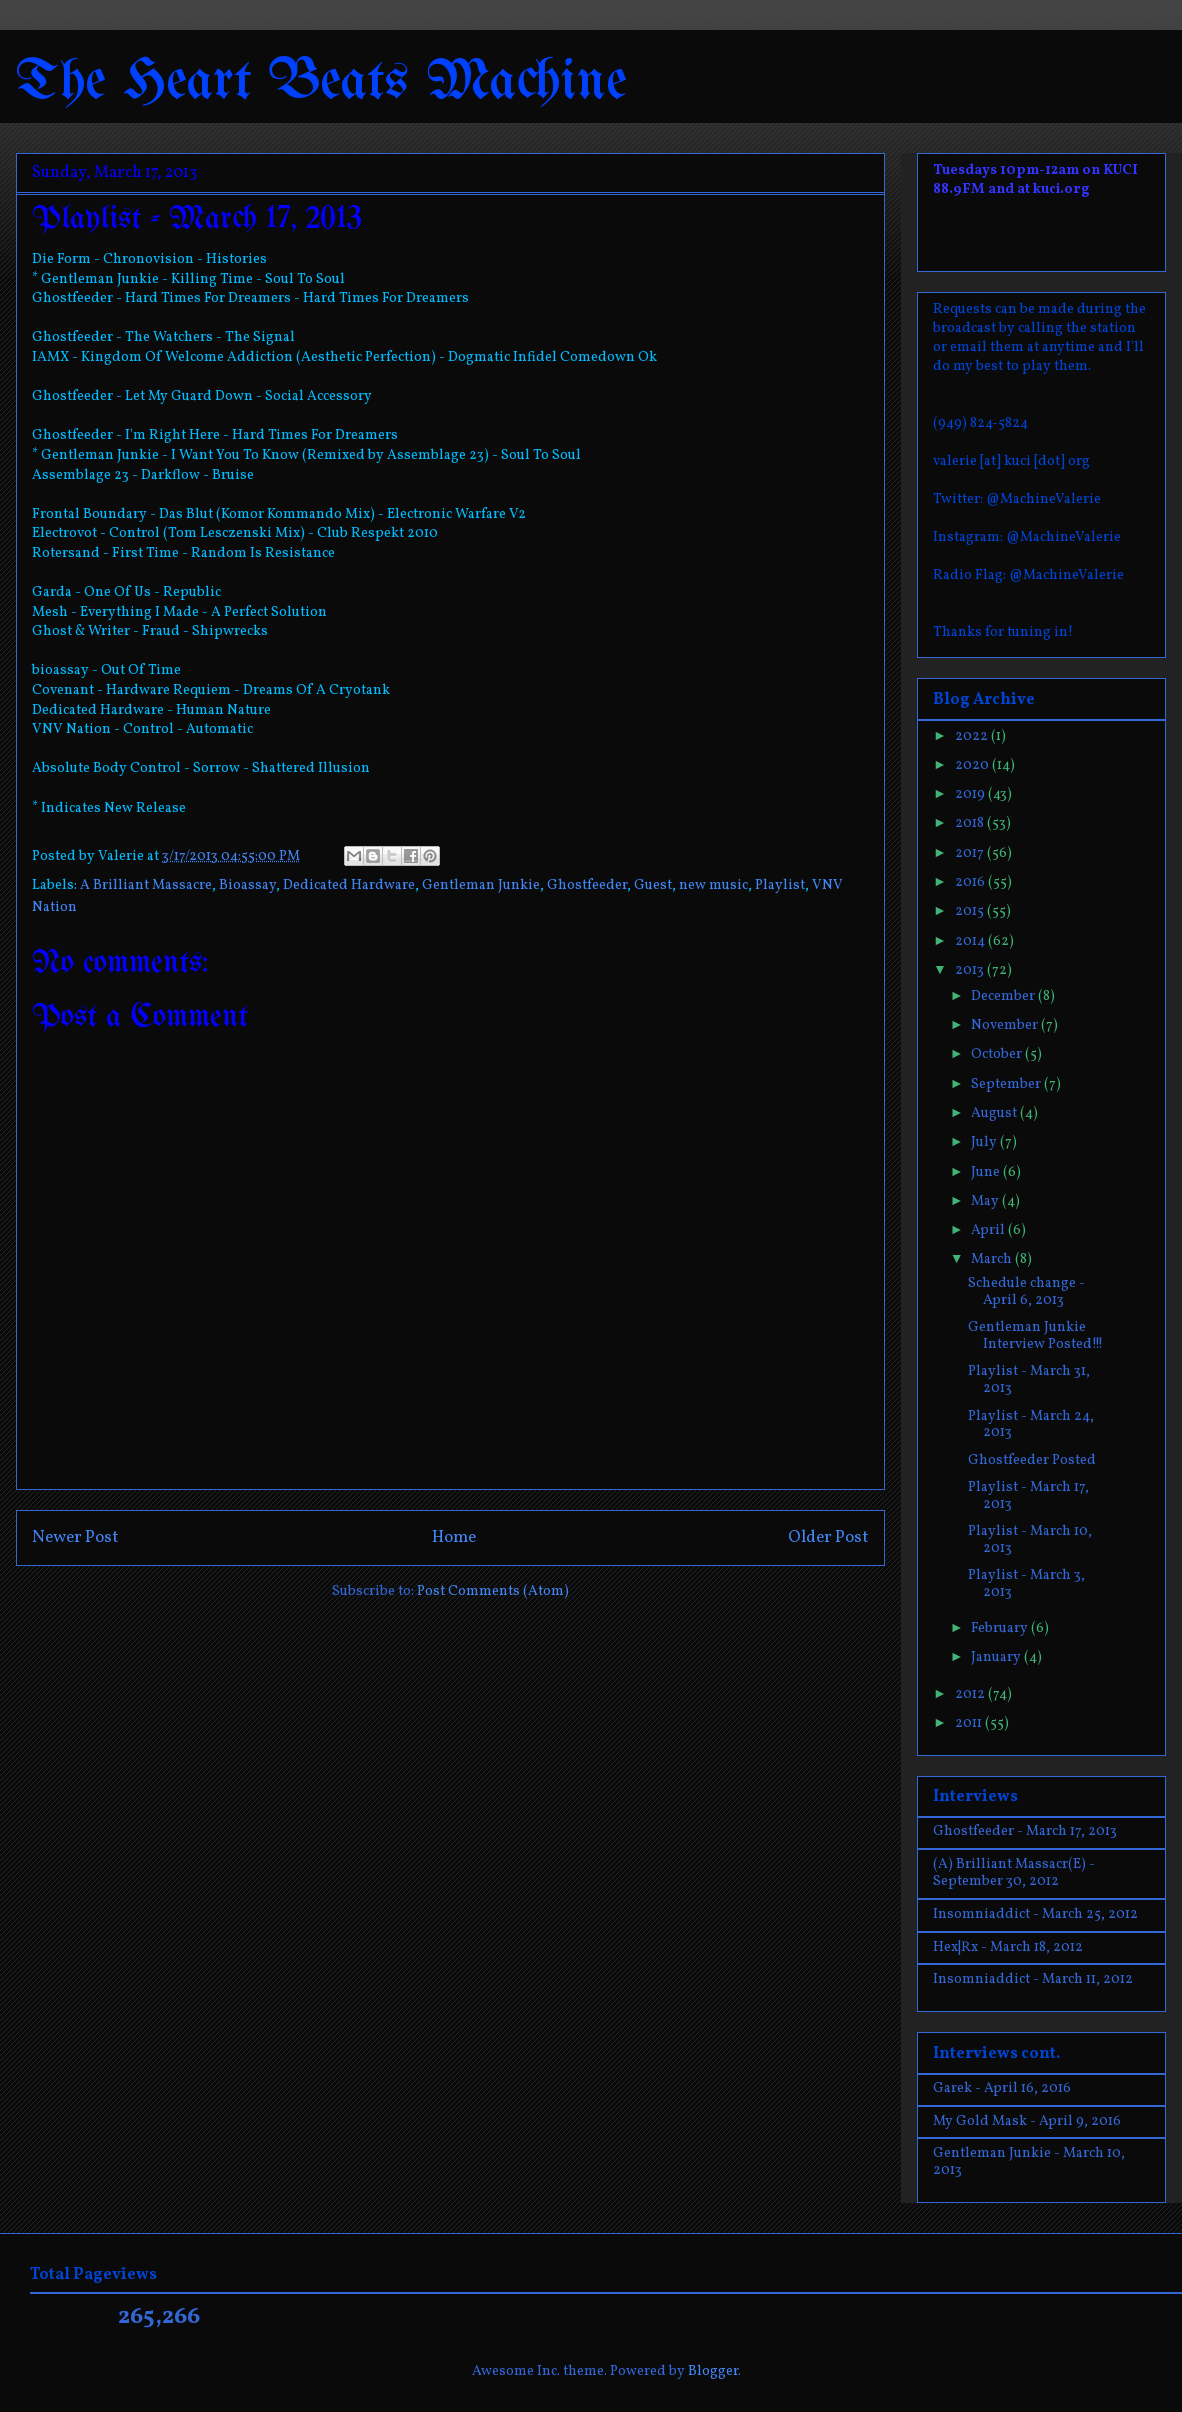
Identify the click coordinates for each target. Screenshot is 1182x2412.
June (987, 1172)
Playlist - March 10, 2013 (1030, 1540)
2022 (973, 736)
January (997, 1657)
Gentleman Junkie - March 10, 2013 (1029, 2162)
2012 (971, 1694)
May (986, 1201)
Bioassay (247, 885)
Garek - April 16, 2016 (1002, 2088)
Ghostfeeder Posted (1032, 1460)
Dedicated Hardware (349, 885)
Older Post (828, 1537)
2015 (971, 911)
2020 (973, 765)
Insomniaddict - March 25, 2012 (1035, 1914)
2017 (971, 853)
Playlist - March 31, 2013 (1029, 1380)
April (989, 1230)
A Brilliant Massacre (146, 885)
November (1006, 1025)
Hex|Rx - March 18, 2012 (1008, 1947)
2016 (971, 882)
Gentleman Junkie (481, 885)
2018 (971, 823)
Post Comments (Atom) (493, 1591)
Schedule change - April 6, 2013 (1026, 1292)
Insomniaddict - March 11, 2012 (1033, 1979)
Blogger (713, 2371)
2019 (971, 794)
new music (713, 885)
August (995, 1113)
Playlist (780, 885)
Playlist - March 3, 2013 (1026, 1584)
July (985, 1142)
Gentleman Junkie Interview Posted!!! (1035, 1336)
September (1007, 1084)
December (1004, 996)
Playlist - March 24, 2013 (1031, 1425)
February (1001, 1628)
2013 (971, 970)
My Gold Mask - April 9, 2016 (1027, 2121)
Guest (653, 885)
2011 (970, 1723)
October (998, 1054)
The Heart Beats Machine (321, 82)
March (993, 1259)
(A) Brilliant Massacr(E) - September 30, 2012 (1014, 1873)
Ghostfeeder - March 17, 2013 (1025, 1831)
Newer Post (75, 1537)
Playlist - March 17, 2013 (1028, 1496)
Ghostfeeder (587, 885)
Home (454, 1537)
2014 (971, 941)
